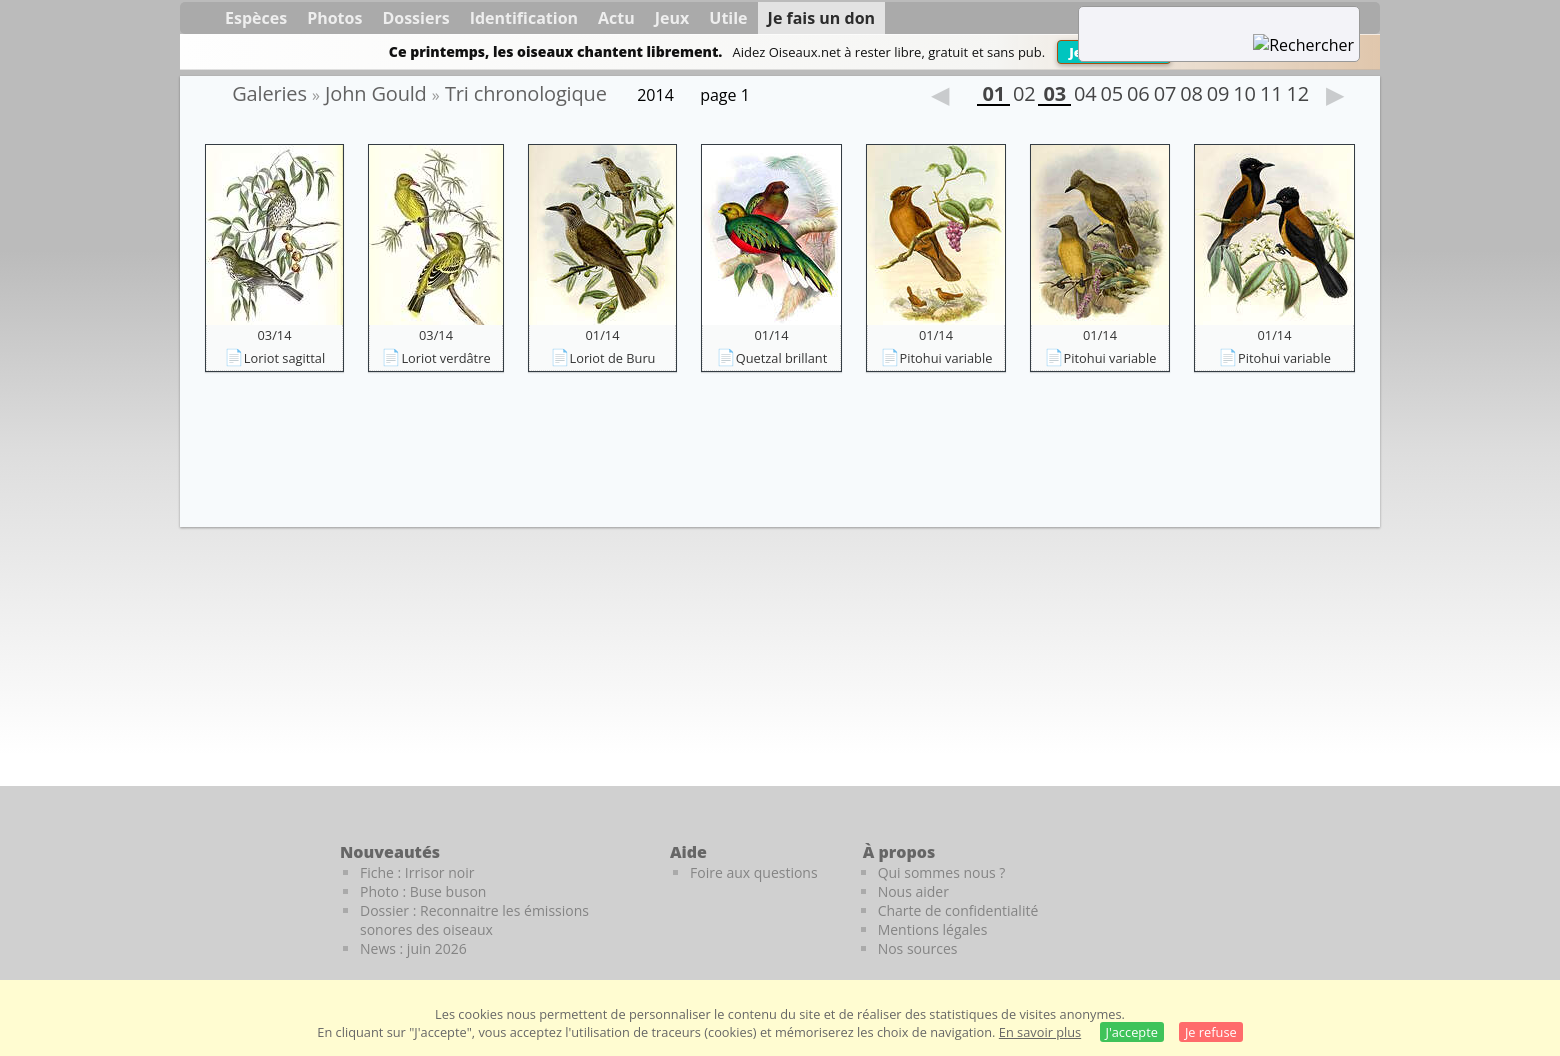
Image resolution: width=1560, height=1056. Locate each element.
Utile (728, 18)
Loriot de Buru (613, 358)
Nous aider (913, 891)
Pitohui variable (946, 358)
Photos (334, 18)
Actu (616, 18)
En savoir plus (1040, 1032)
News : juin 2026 (413, 948)
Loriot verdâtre (445, 358)
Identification (524, 18)
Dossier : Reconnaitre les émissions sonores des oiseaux (474, 920)
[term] (1194, 20)
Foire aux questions (754, 872)
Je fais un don (822, 18)
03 (1054, 96)
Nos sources (918, 948)
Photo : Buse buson (423, 891)
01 (993, 96)
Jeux (672, 18)
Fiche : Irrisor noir (417, 872)
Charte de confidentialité (958, 910)
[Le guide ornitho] (1340, 886)
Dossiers (415, 18)
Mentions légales (933, 929)
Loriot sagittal (284, 358)
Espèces (256, 18)
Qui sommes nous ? (942, 872)
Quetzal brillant (781, 358)
